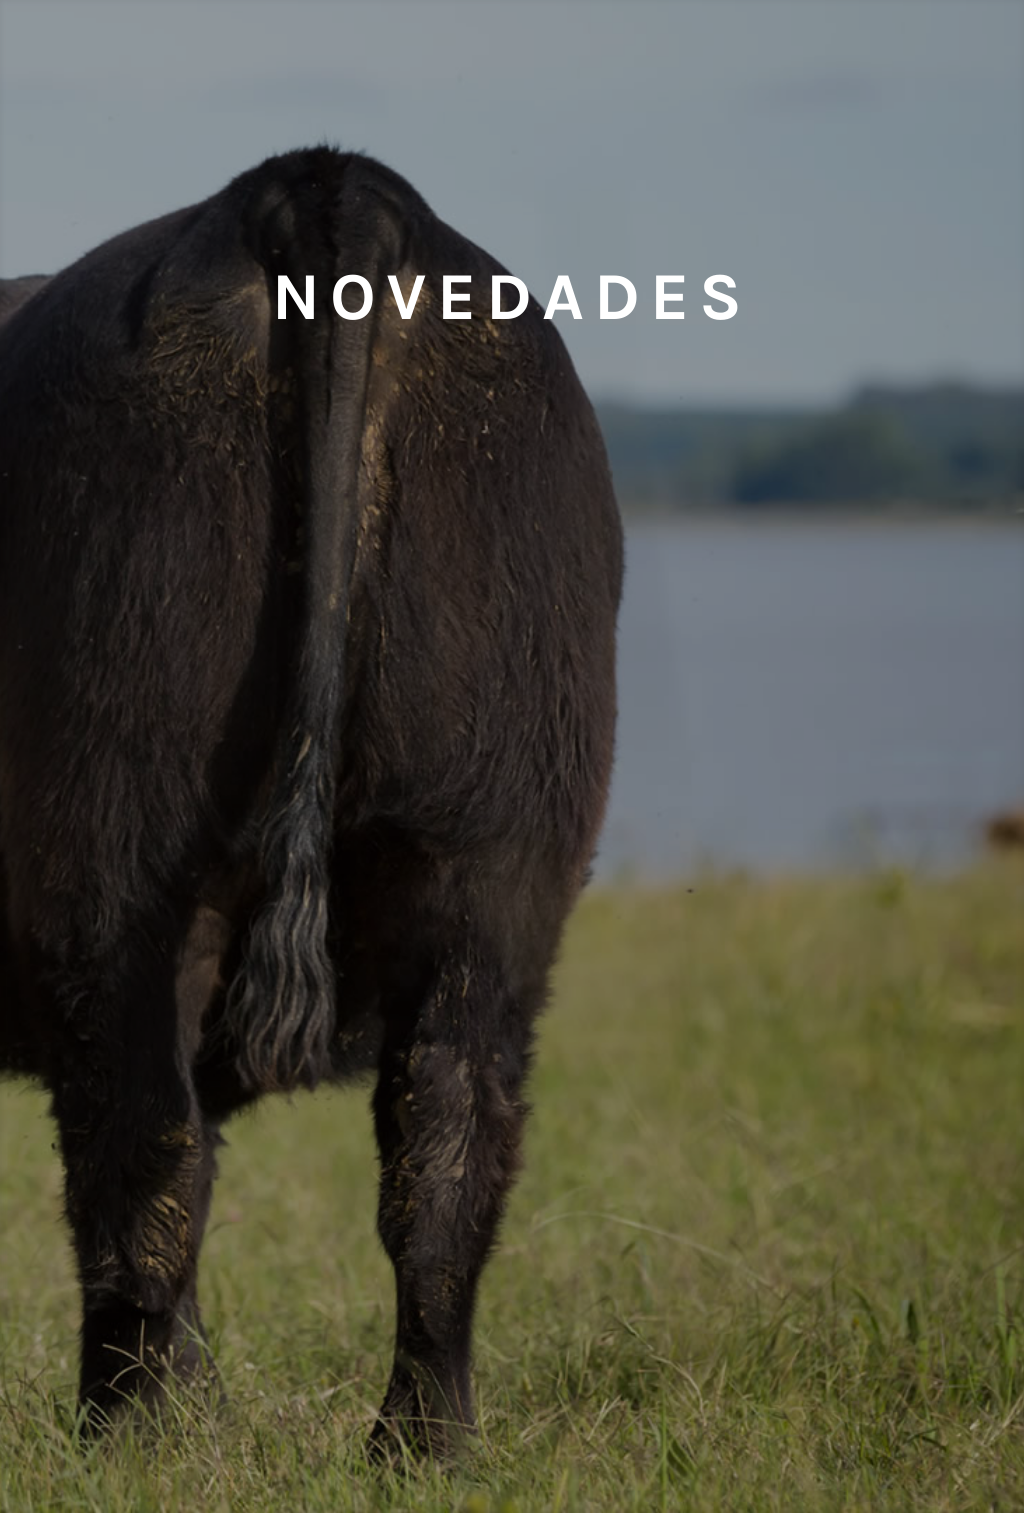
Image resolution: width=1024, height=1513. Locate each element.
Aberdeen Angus (674, 74)
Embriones (185, 74)
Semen (350, 74)
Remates (839, 74)
